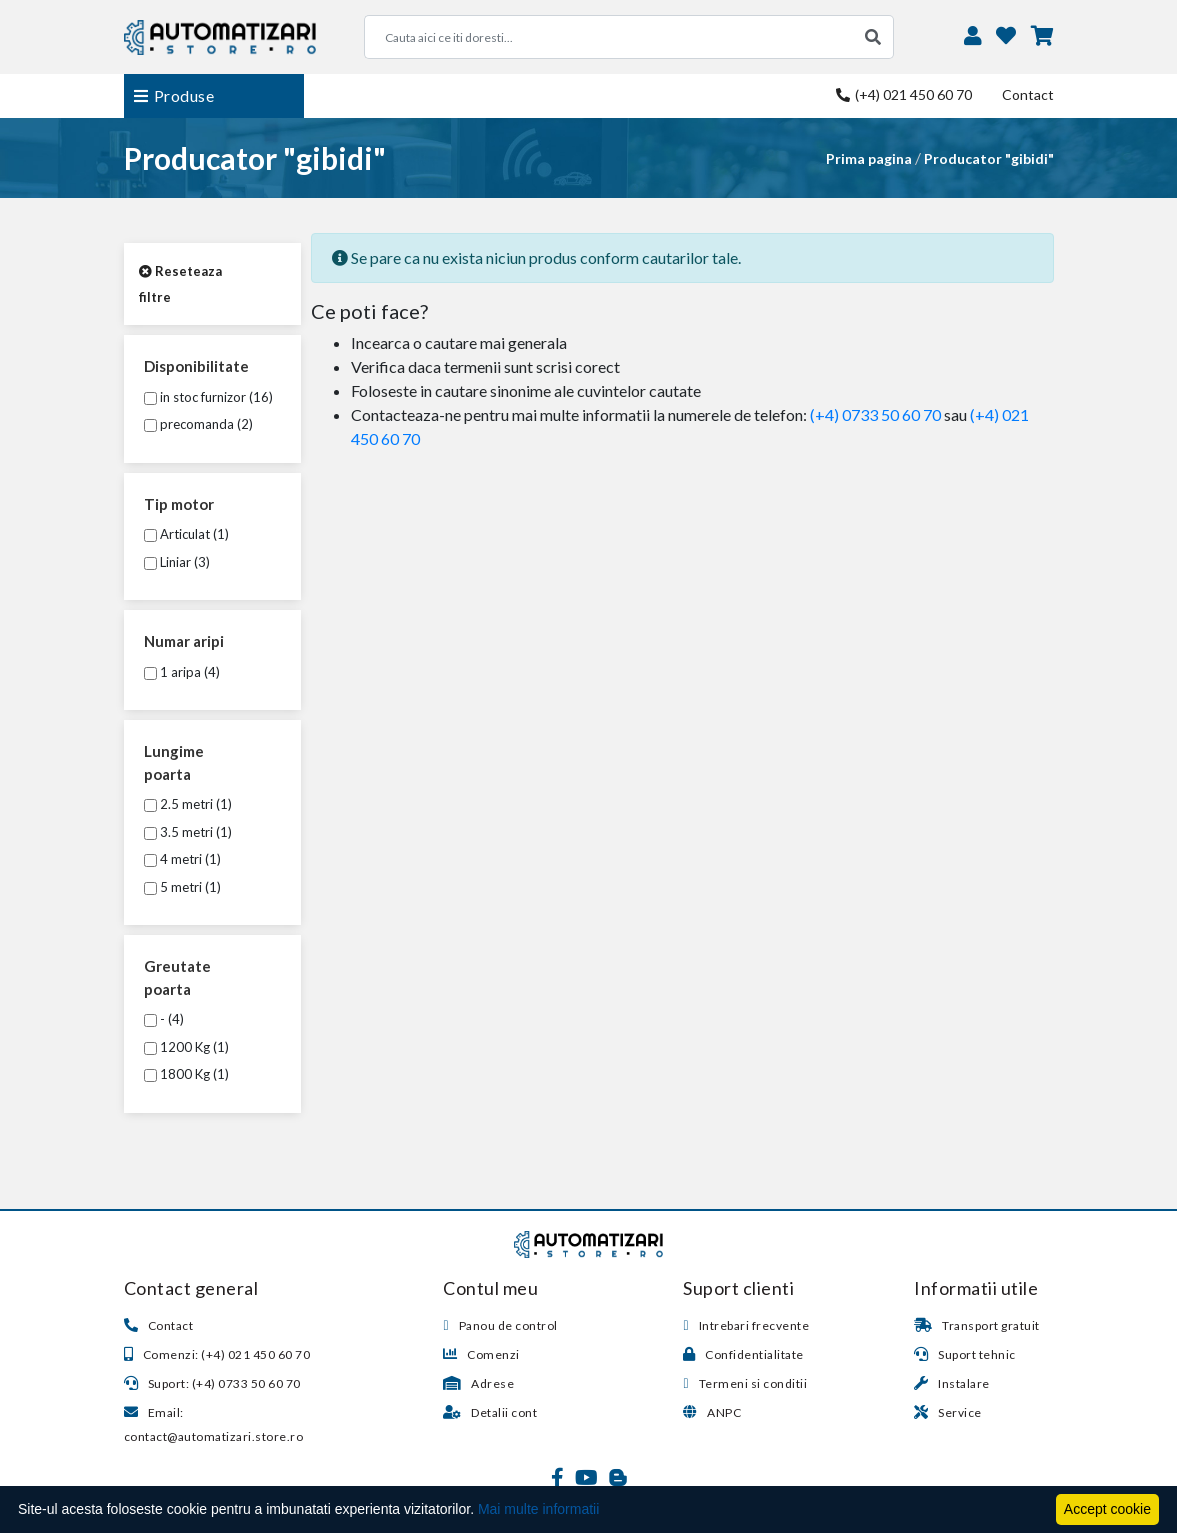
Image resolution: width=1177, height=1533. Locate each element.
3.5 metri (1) (188, 832)
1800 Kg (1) (186, 1074)
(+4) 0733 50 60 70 (875, 414)
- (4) (164, 1019)
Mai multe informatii (538, 1509)
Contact (1028, 94)
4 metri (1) (182, 859)
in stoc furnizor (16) (208, 397)
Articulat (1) (186, 534)
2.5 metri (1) (188, 804)
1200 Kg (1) (186, 1047)
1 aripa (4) (182, 672)
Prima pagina (869, 158)
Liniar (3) (177, 562)
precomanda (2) (198, 424)
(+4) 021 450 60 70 (904, 94)
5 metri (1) (182, 887)
